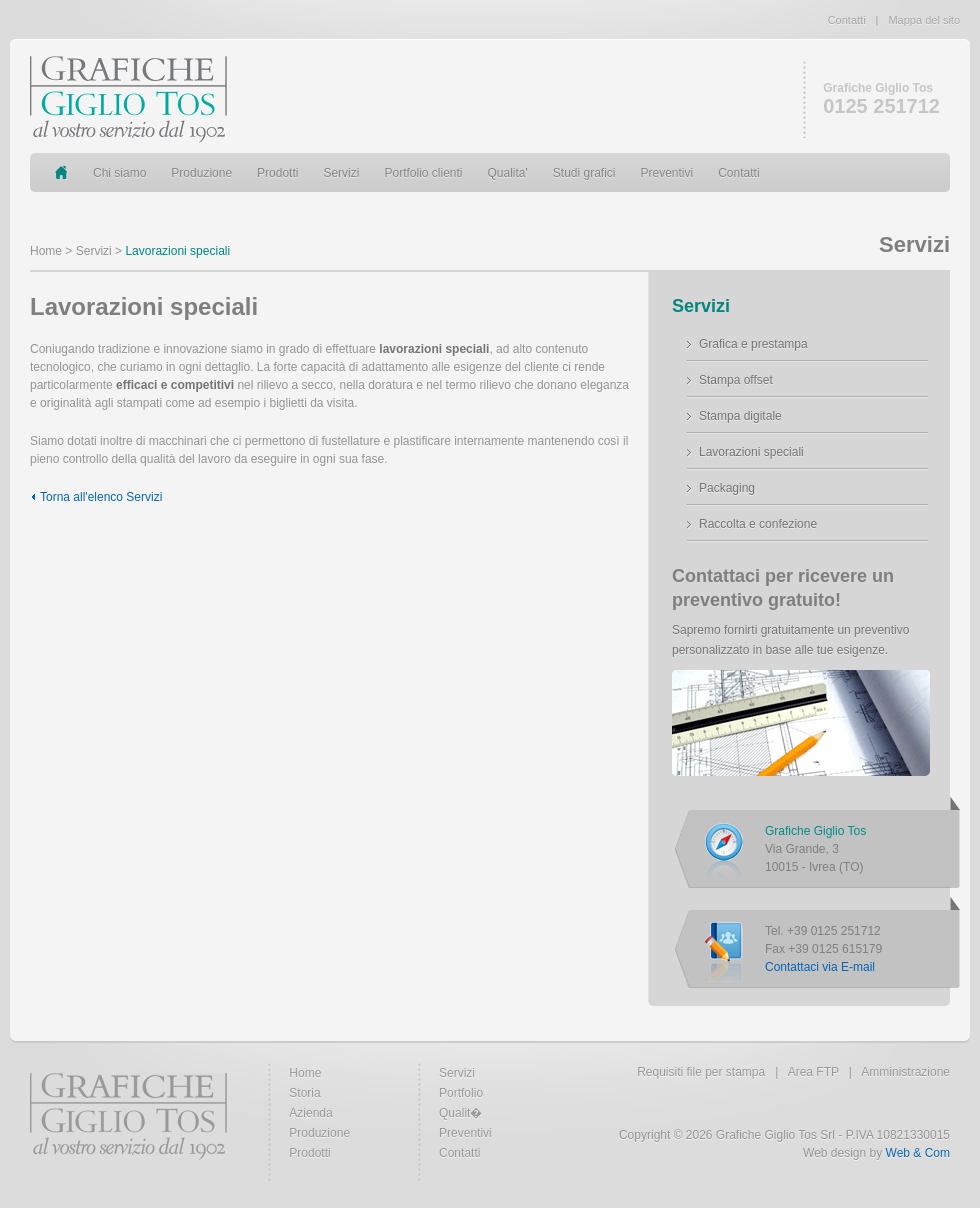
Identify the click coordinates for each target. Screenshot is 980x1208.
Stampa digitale (740, 416)
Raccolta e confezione (758, 524)
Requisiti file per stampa (701, 1072)
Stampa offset (736, 380)
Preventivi (667, 173)
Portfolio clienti (423, 173)
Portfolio (461, 1093)
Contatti (847, 20)
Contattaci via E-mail (820, 967)
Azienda (310, 1113)
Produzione (201, 173)
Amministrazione (905, 1072)
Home (46, 251)
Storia (304, 1093)
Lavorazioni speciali (751, 452)
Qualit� (460, 1113)
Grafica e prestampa (753, 344)
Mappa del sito (924, 20)
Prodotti (277, 173)
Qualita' (508, 173)
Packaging (727, 488)
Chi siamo (119, 173)
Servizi (341, 173)
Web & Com (918, 1153)
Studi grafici (584, 173)
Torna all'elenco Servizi (101, 497)
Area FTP (813, 1072)
